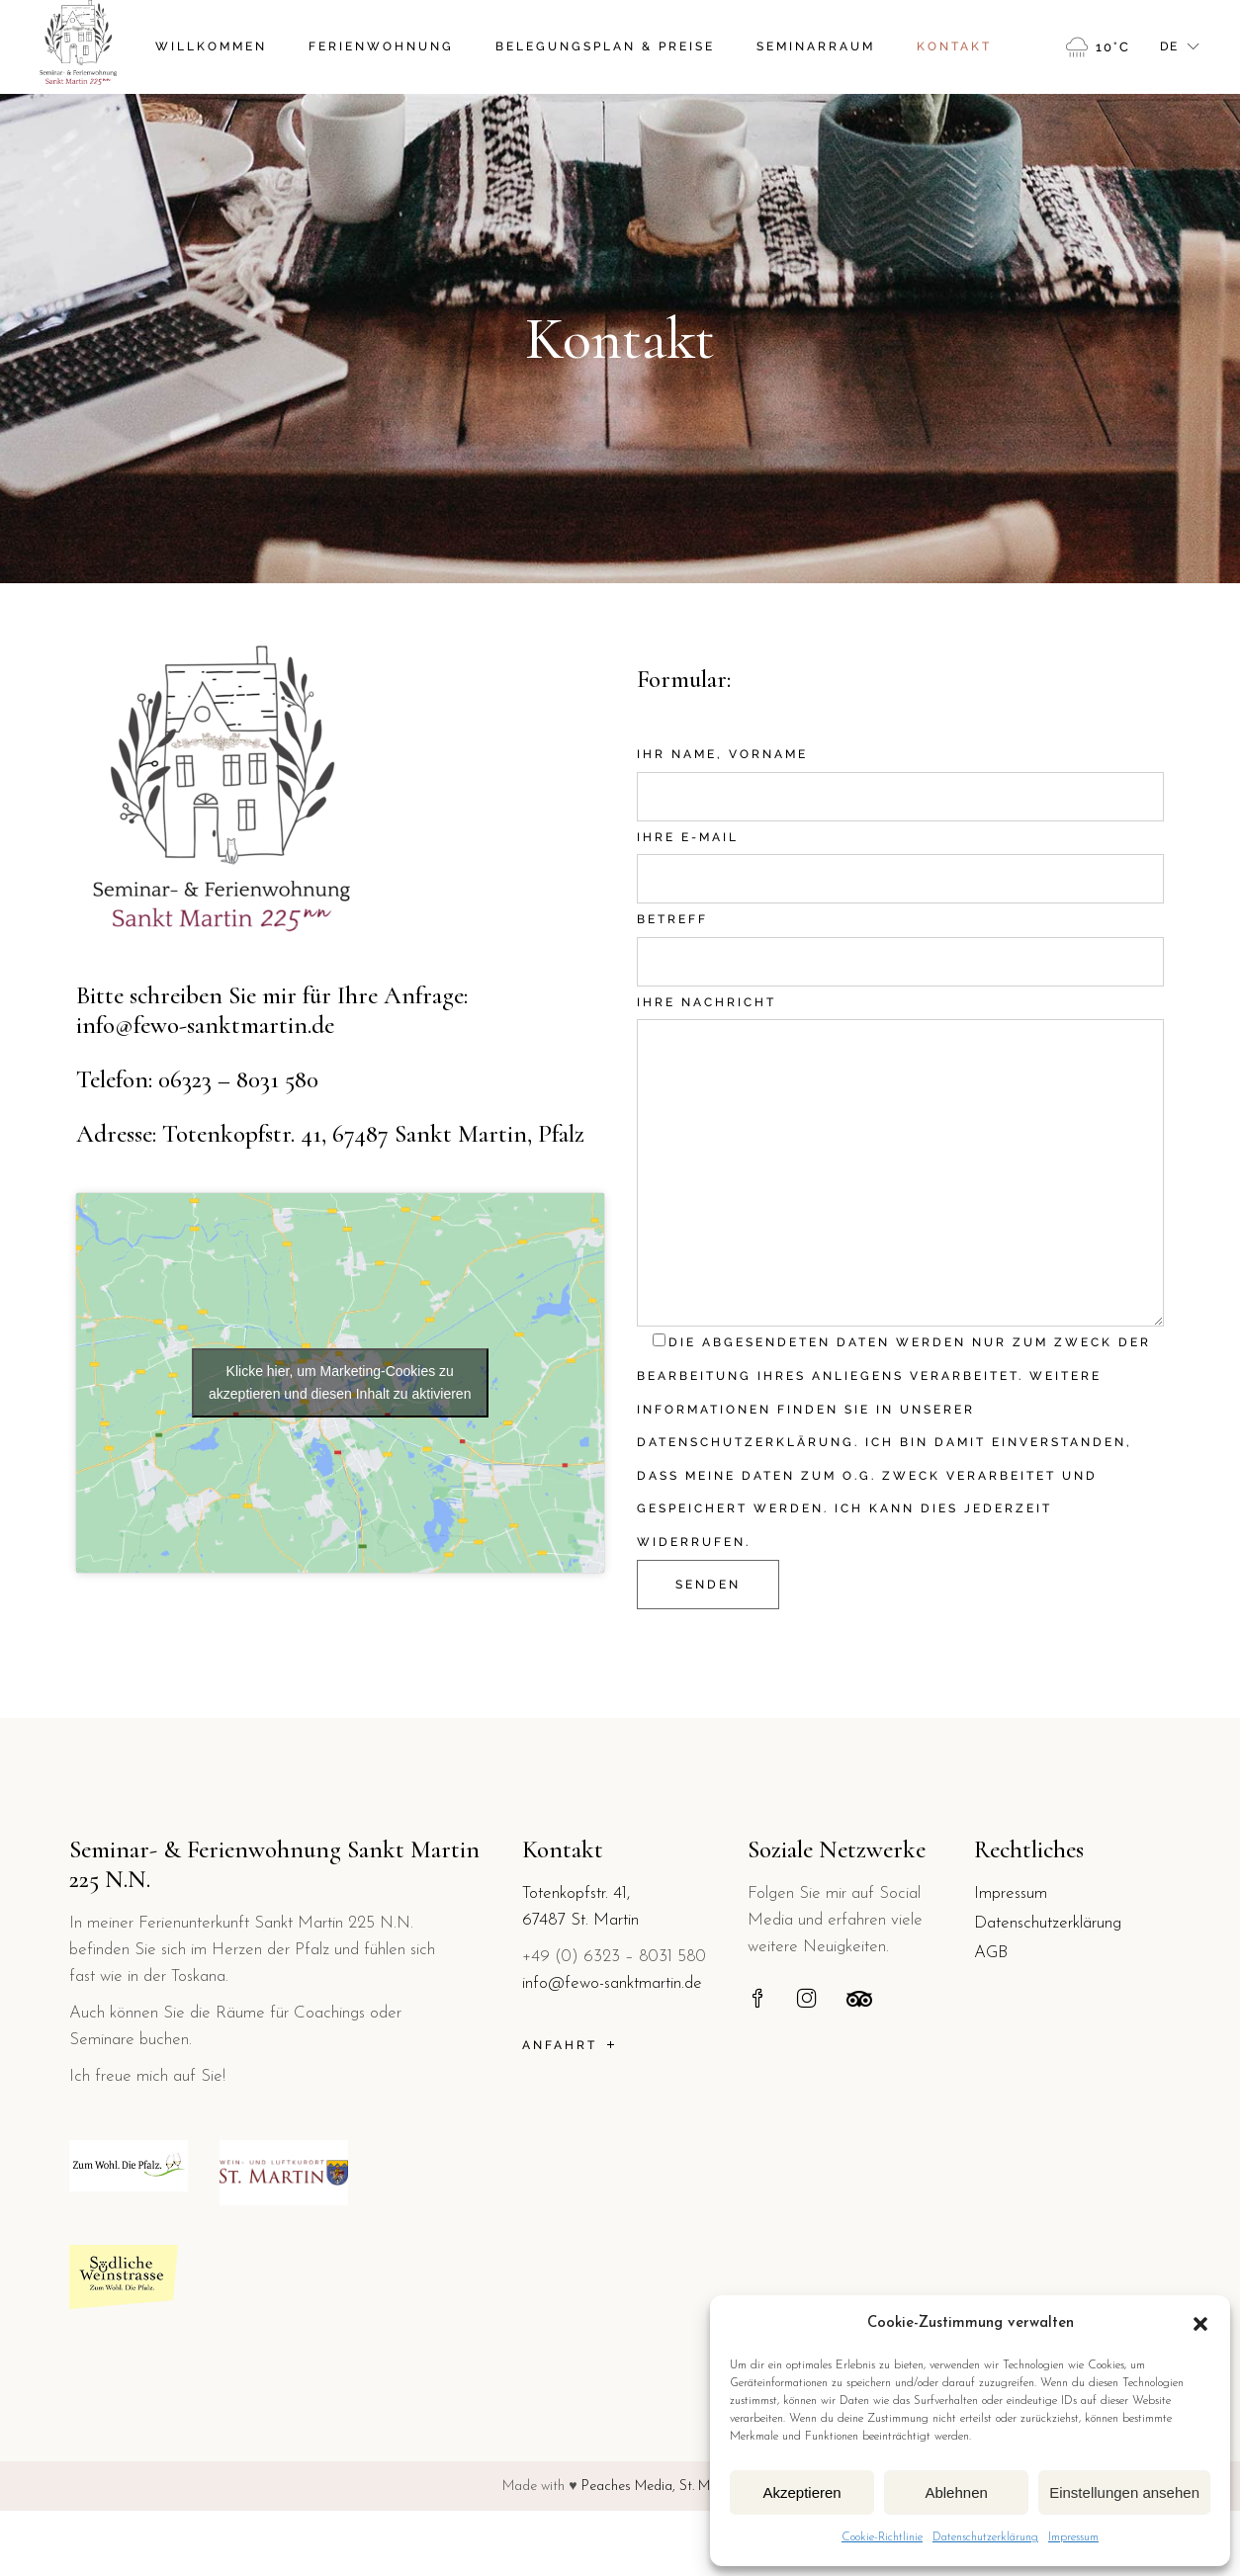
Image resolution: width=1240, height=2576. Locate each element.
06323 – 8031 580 (238, 1079)
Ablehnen (956, 2492)
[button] (1200, 2324)
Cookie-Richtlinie (882, 2537)
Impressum (1073, 2537)
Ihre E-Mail (901, 854)
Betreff (901, 936)
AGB (991, 1952)
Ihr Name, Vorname (901, 771)
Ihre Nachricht (901, 1019)
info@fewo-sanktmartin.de (205, 1025)
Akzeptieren (801, 2492)
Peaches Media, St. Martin (659, 2486)
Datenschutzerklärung (985, 2537)
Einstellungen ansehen (1124, 2492)
